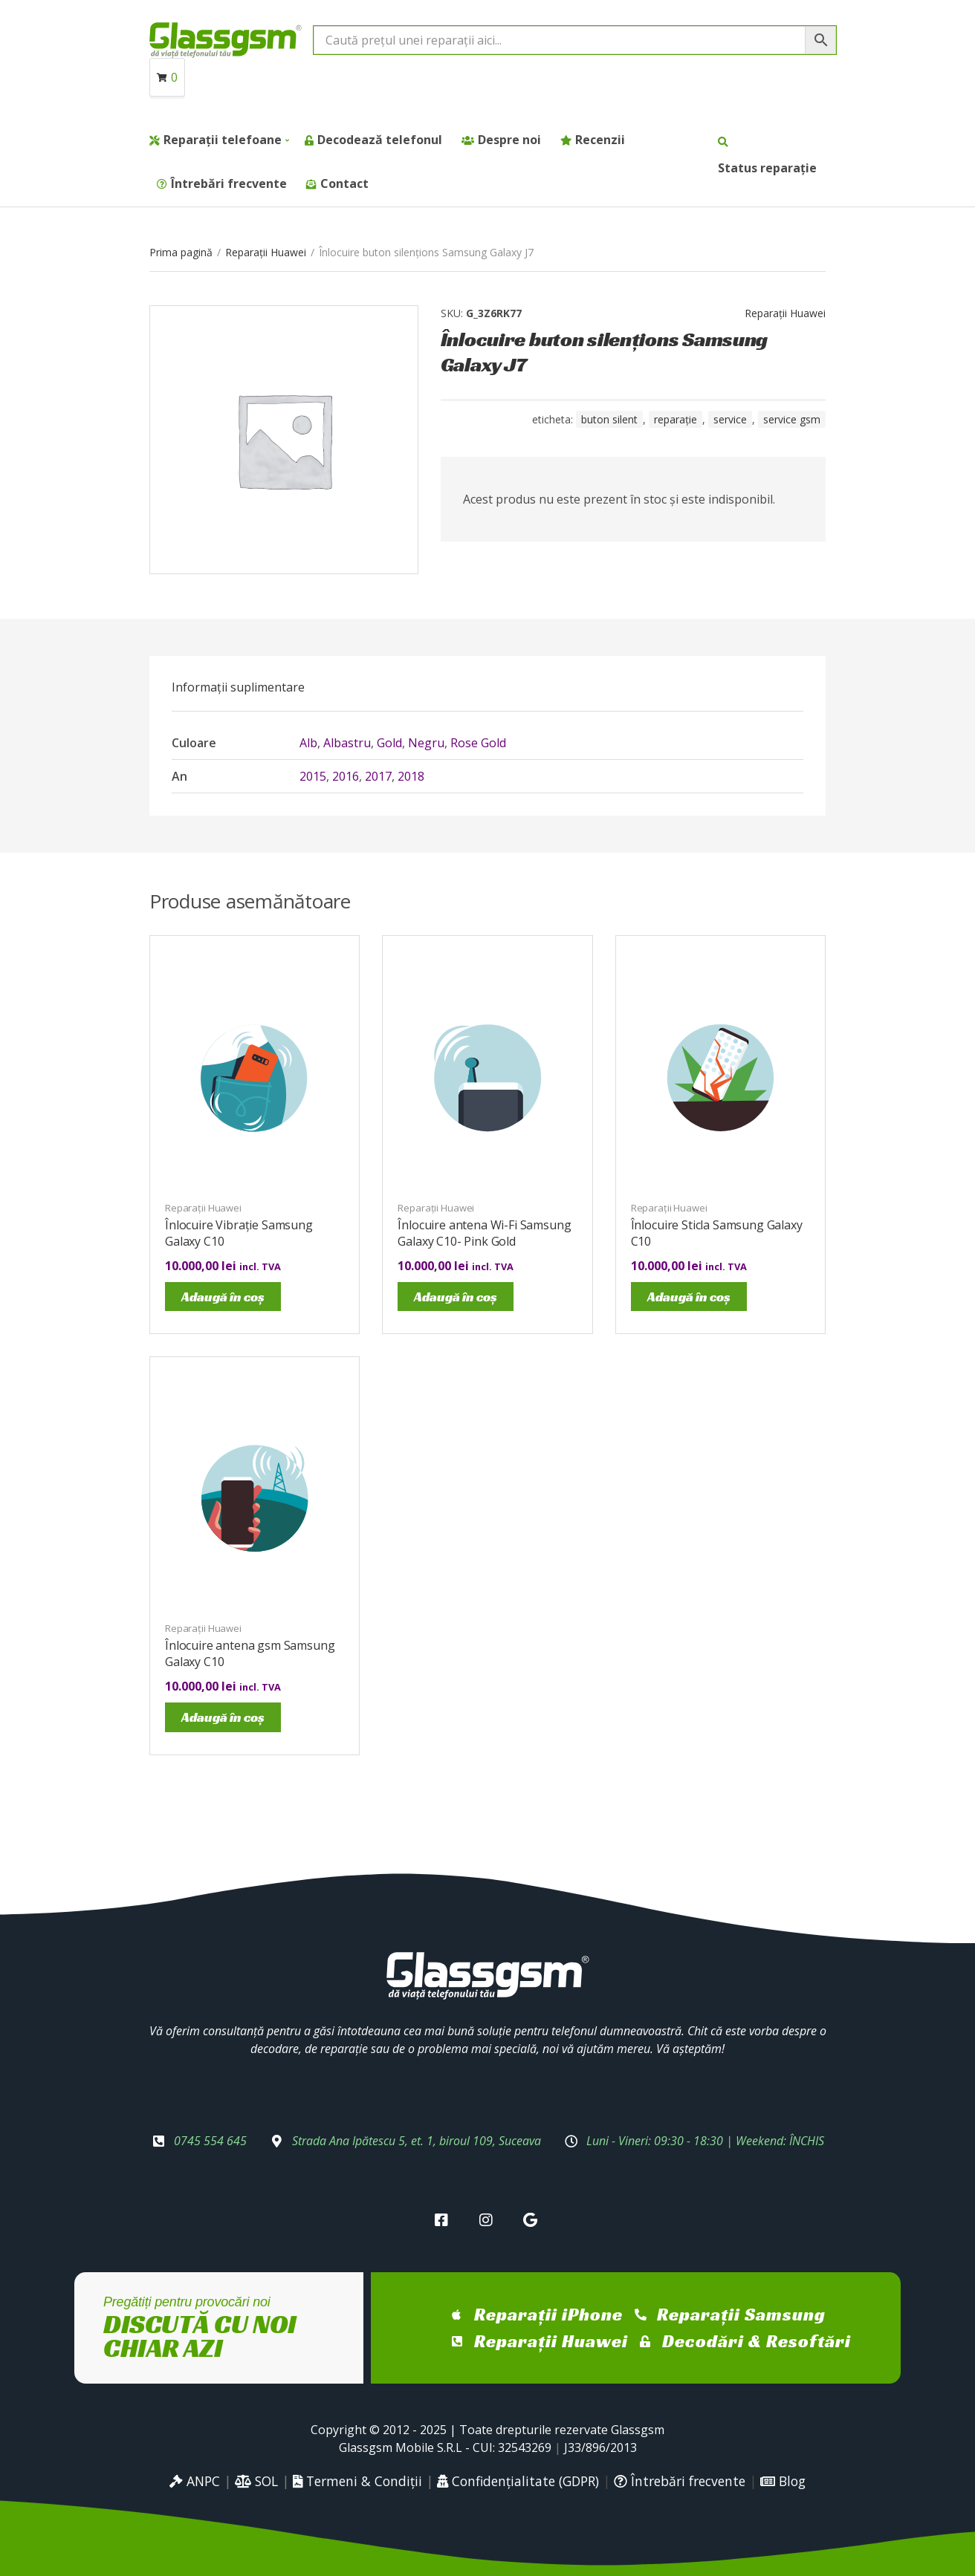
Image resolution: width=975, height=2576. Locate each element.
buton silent (609, 419)
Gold (389, 743)
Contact (344, 183)
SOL (256, 2481)
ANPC (194, 2481)
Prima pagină (181, 252)
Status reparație (767, 168)
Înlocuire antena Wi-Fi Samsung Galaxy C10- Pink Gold (484, 1233)
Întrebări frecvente (229, 183)
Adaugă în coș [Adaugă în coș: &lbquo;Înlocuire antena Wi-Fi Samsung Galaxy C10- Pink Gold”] (455, 1296)
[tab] (238, 687)
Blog (783, 2481)
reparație (675, 419)
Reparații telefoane (222, 139)
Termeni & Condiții (357, 2481)
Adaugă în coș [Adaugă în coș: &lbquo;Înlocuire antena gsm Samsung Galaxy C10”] (223, 1717)
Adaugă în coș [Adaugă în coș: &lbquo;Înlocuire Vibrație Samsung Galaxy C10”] (223, 1296)
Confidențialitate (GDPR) (518, 2481)
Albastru (347, 743)
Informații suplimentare (238, 687)
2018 (411, 776)
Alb (308, 743)
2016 (345, 776)
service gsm (791, 419)
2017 (378, 776)
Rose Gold (478, 743)
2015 (312, 776)
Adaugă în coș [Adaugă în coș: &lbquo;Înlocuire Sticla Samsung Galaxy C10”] (689, 1296)
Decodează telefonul (379, 139)
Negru (426, 743)
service (730, 419)
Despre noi (509, 139)
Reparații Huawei (265, 252)
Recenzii (600, 139)
